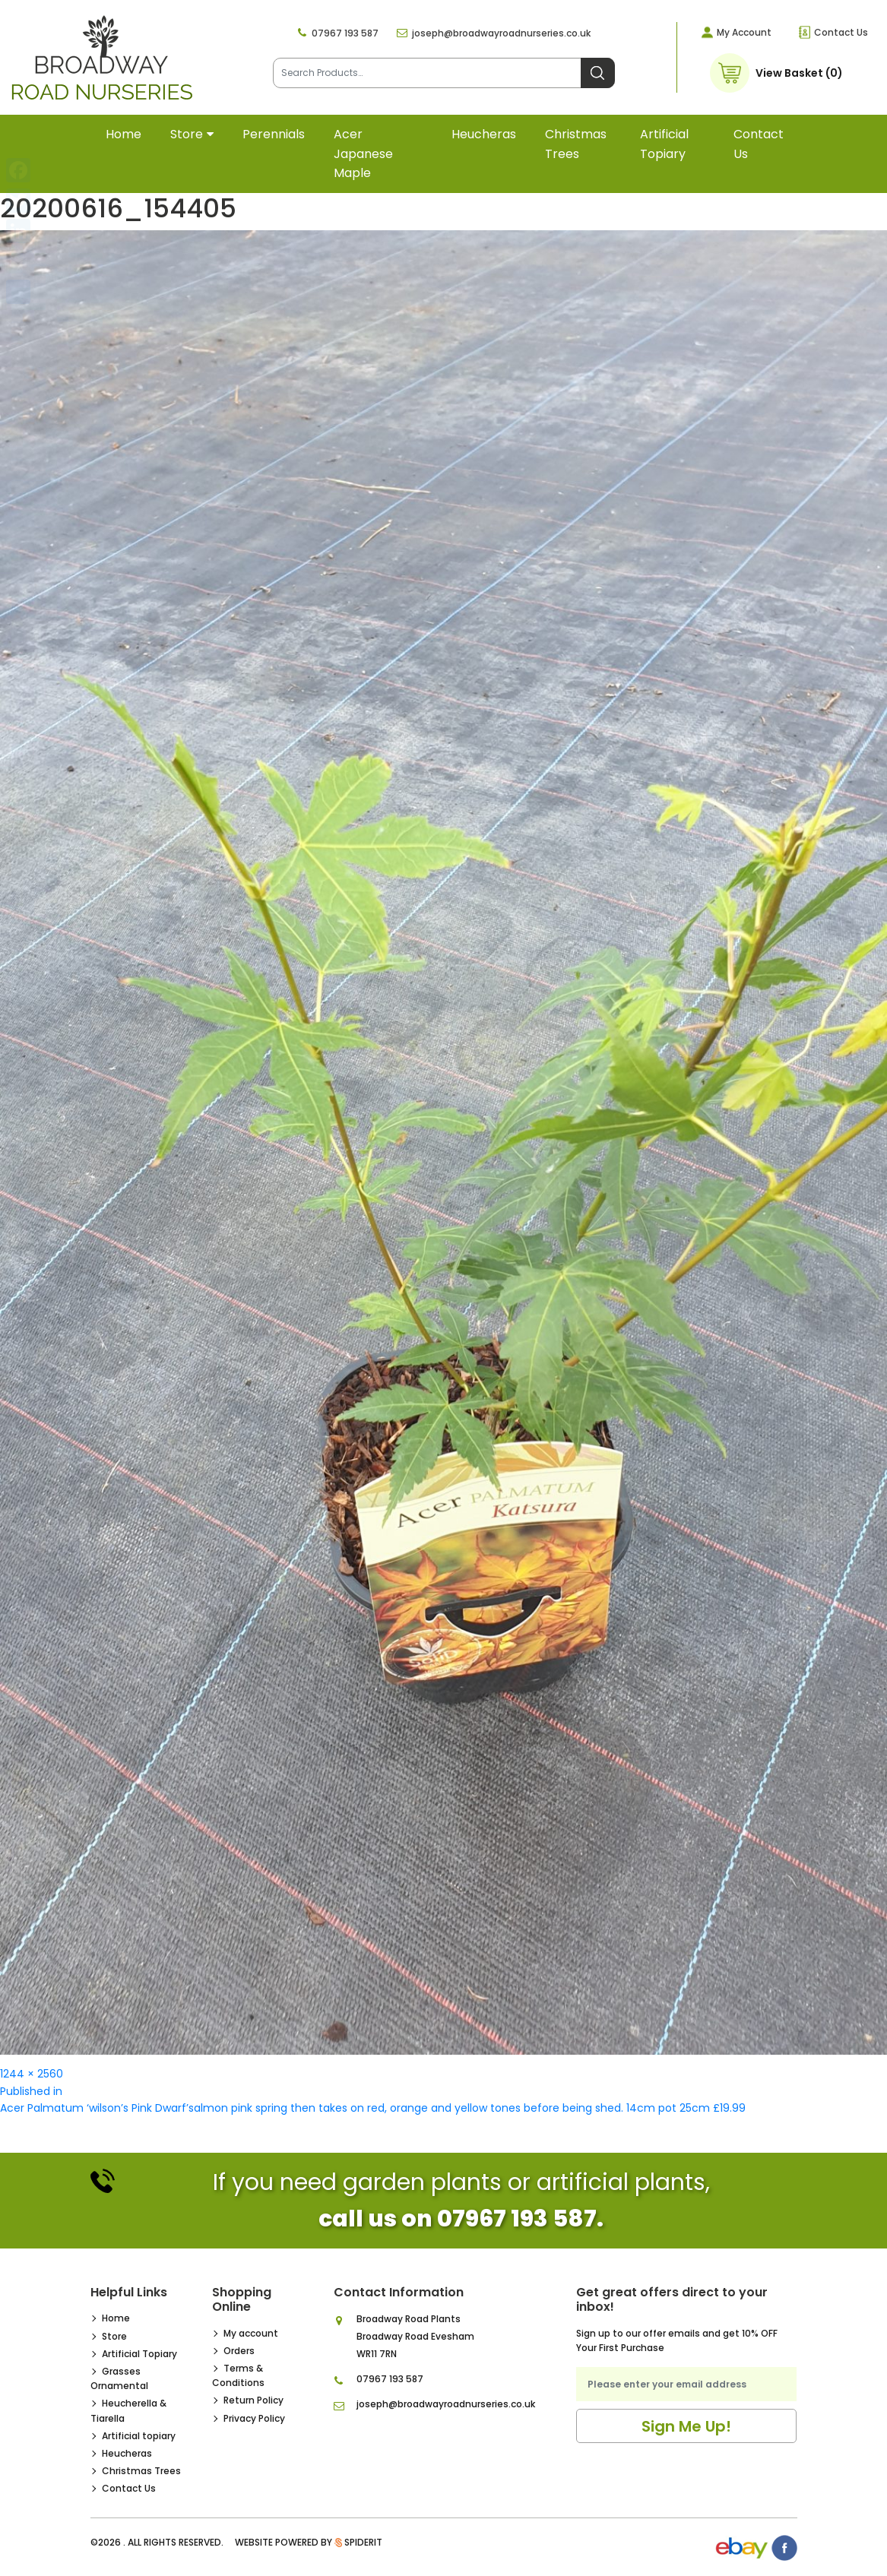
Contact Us (841, 32)
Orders (239, 2350)
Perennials (273, 134)
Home (123, 134)
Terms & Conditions (238, 2375)
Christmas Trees (576, 144)
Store (186, 134)
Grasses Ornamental (119, 2378)
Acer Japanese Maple (363, 153)
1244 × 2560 (31, 2073)
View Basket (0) (799, 73)
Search (598, 73)
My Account (744, 32)
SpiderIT (363, 2542)
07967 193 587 (345, 33)
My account (250, 2333)
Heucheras (483, 134)
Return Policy (253, 2400)
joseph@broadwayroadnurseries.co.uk (501, 33)
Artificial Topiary (139, 2353)
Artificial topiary (664, 144)
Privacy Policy (254, 2418)
